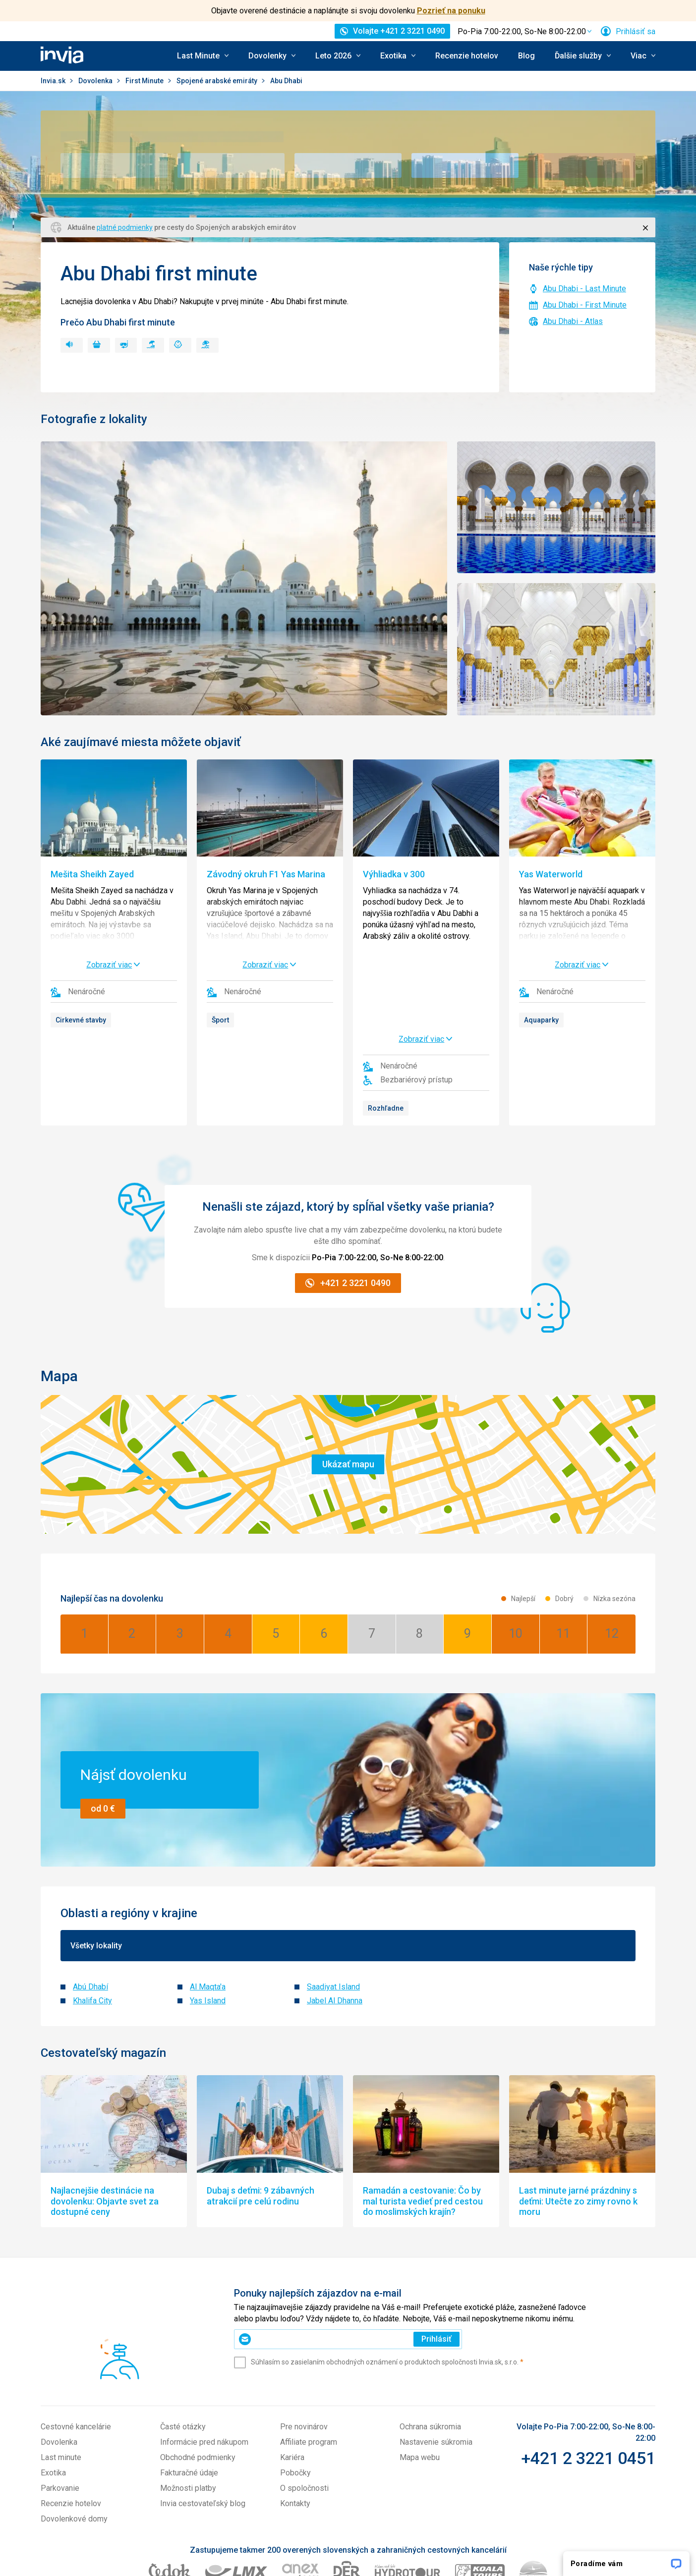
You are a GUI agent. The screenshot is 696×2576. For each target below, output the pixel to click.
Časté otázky (183, 2338)
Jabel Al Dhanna (334, 1912)
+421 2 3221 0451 (588, 2370)
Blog (526, 55)
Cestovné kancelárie (76, 2338)
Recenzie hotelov (466, 55)
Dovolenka (96, 81)
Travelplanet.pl (477, 2522)
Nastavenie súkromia (436, 2354)
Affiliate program (308, 2354)
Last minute (61, 2369)
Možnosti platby (188, 2400)
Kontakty (295, 2415)
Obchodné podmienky (197, 2369)
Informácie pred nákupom (204, 2354)
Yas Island (208, 1912)
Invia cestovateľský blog (202, 2415)
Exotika (53, 2384)
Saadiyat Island (333, 1898)
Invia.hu (431, 2522)
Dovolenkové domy (74, 2430)
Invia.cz (401, 2522)
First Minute (145, 81)
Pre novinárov (304, 2338)
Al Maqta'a (208, 1898)
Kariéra (292, 2369)
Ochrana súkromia (430, 2338)
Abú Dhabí (90, 1898)
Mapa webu (420, 2369)
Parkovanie (60, 2400)
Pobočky (295, 2384)
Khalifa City (92, 1912)
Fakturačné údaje (189, 2384)
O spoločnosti (304, 2400)
